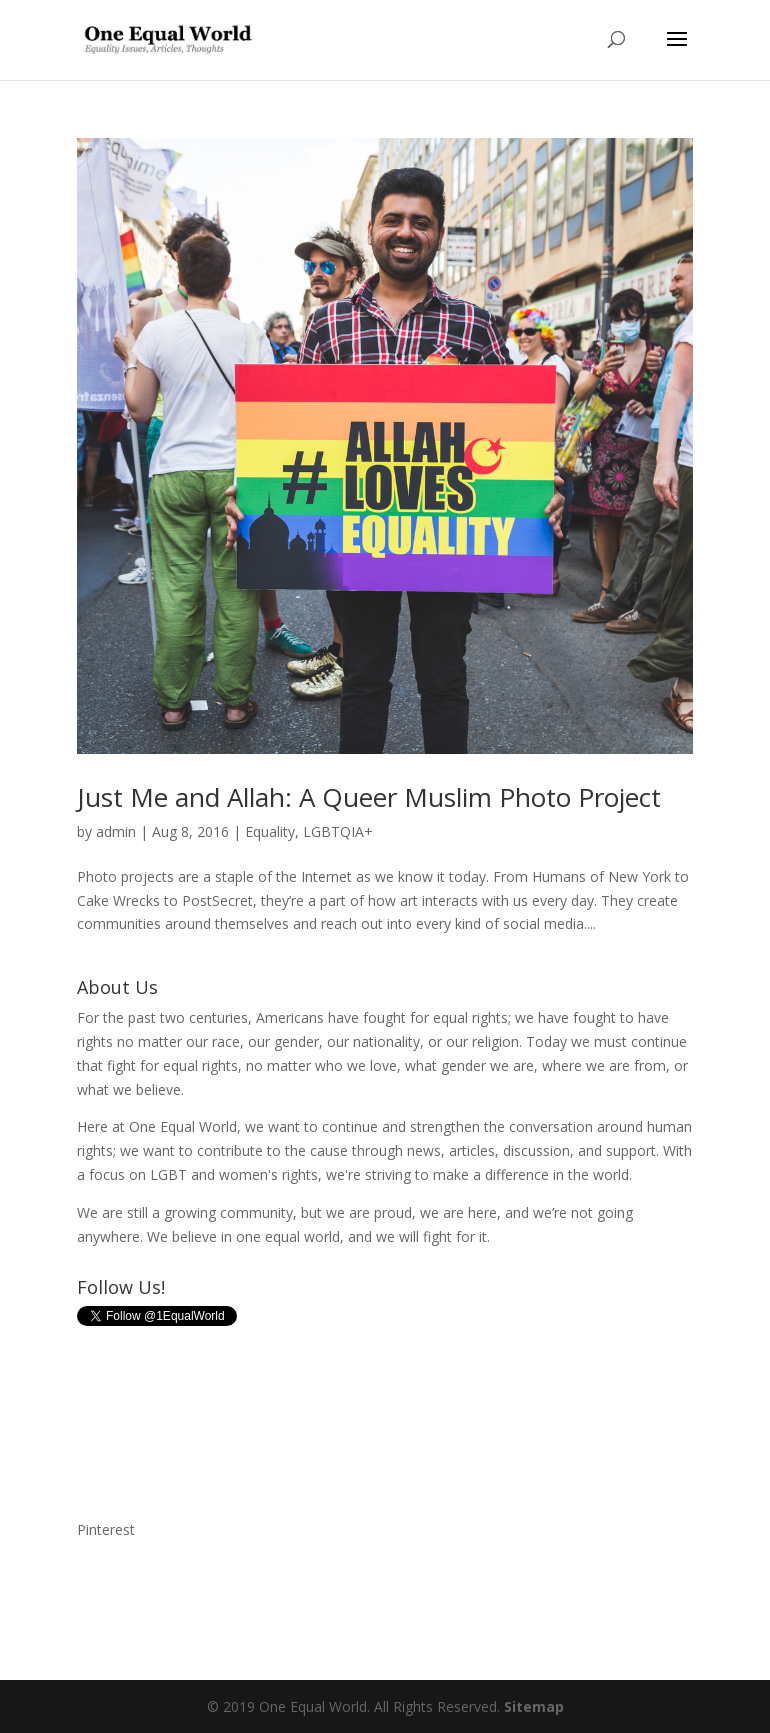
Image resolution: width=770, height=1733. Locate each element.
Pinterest (106, 1529)
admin (116, 831)
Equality (270, 831)
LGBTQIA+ (338, 831)
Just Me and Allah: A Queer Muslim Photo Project (369, 797)
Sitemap (534, 1706)
